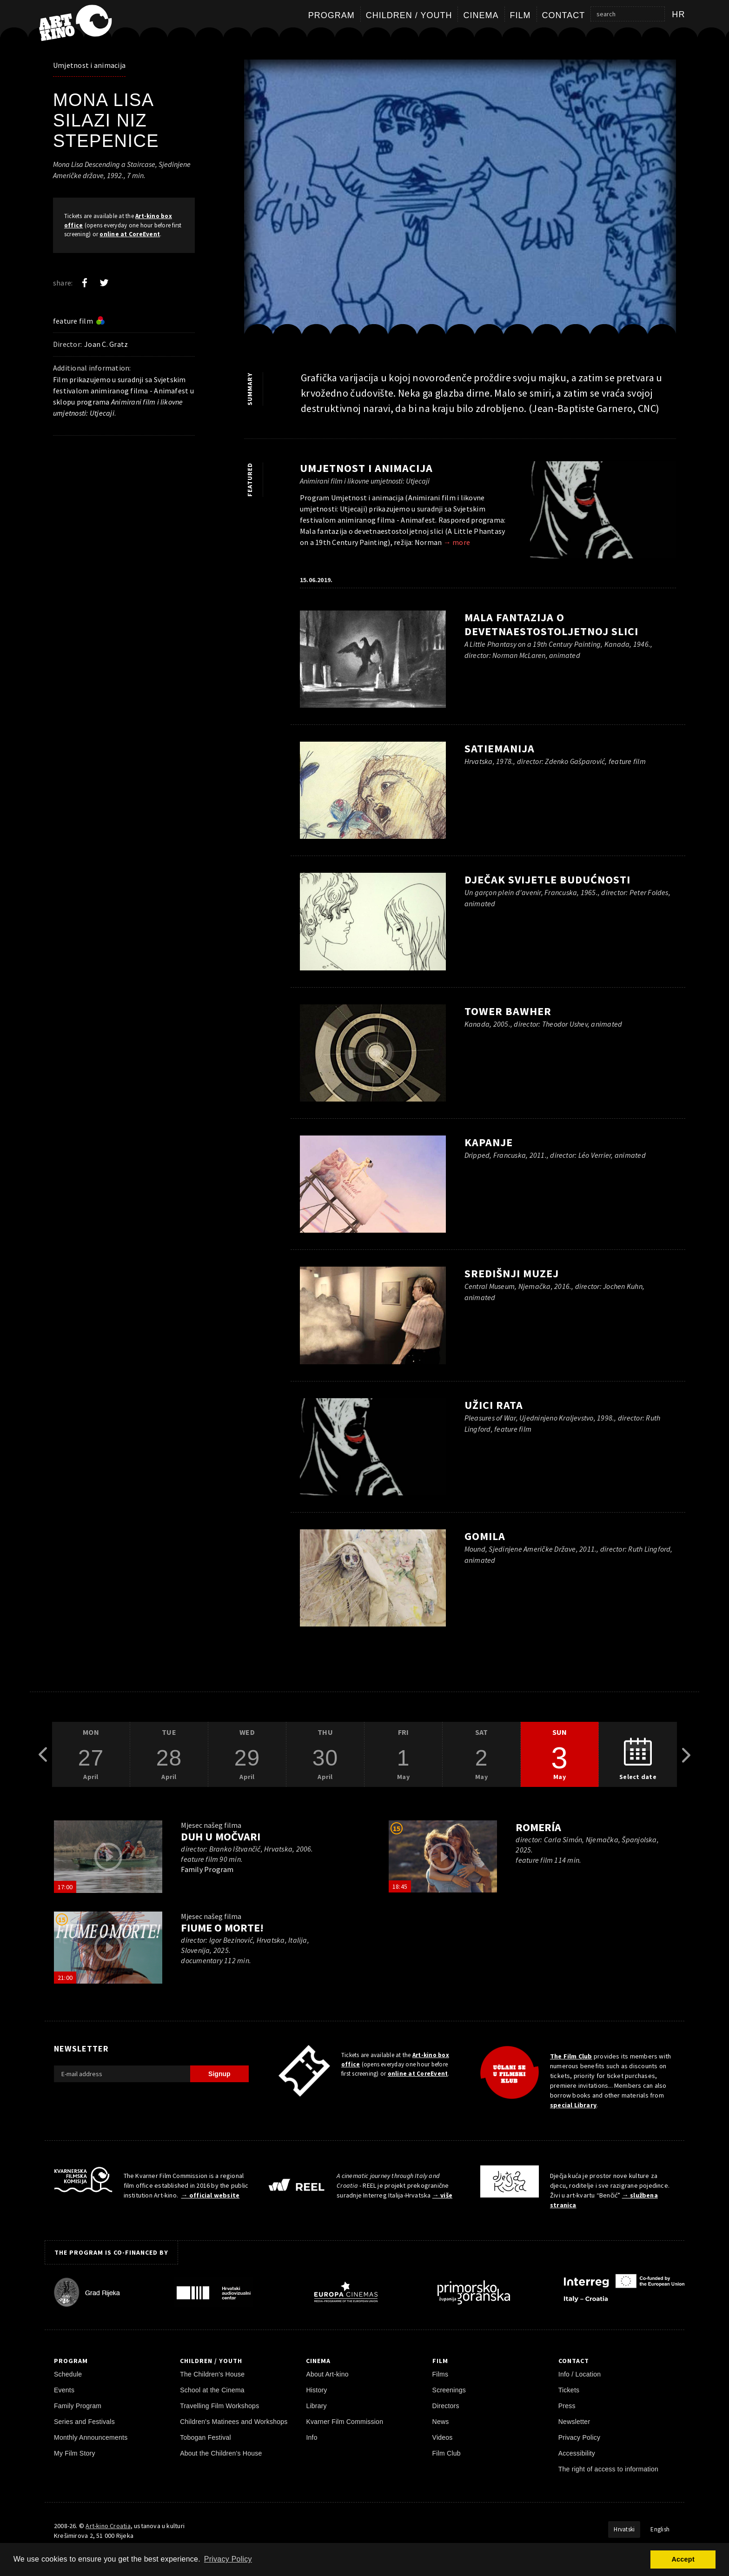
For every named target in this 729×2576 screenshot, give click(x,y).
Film (520, 15)
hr (678, 14)
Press (567, 2406)
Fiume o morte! (222, 1927)
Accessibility (576, 2453)
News (440, 2421)
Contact (563, 15)
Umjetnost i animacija (89, 65)
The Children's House (212, 2374)
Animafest (171, 390)
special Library (573, 2105)
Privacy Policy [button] (228, 2559)
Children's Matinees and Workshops (233, 2421)
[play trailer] (108, 1857)
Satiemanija (499, 748)
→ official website (210, 2195)
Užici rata (493, 1405)
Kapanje (488, 1142)
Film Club (446, 2453)
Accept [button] (682, 2559)
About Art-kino (327, 2374)
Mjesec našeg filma (211, 1825)
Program (331, 15)
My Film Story (74, 2453)
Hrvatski (624, 2529)
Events (64, 2390)
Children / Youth (409, 15)
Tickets (569, 2390)
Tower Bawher (507, 1011)
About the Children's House (221, 2453)
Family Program (77, 2406)
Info (311, 2437)
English (659, 2529)
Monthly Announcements (90, 2437)
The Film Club (571, 2056)
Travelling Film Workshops (219, 2406)
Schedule (68, 2374)
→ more (457, 542)
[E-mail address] (122, 2073)
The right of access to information (608, 2469)
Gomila (484, 1536)
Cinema (480, 15)
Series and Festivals (84, 2421)
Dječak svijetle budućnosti (547, 879)
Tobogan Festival (205, 2437)
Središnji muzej (511, 1273)
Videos (442, 2437)
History (316, 2390)
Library (316, 2406)
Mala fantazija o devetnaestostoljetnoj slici (551, 624)
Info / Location (579, 2374)
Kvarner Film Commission (344, 2421)
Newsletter (574, 2421)
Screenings (449, 2390)
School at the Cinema (212, 2390)
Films (440, 2374)
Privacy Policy (579, 2437)
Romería (538, 1827)
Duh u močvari (220, 1836)
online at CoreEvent (129, 234)
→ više (442, 2195)
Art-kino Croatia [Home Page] (108, 2526)
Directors (445, 2406)
